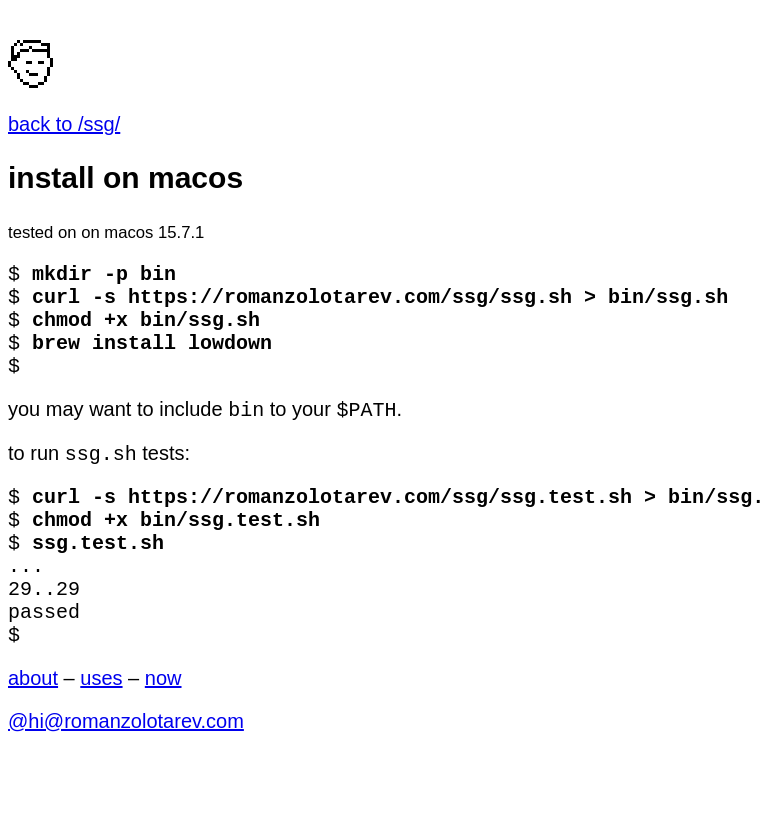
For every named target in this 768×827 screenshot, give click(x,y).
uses (101, 732)
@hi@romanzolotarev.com (126, 775)
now (163, 732)
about (33, 732)
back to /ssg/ (64, 124)
